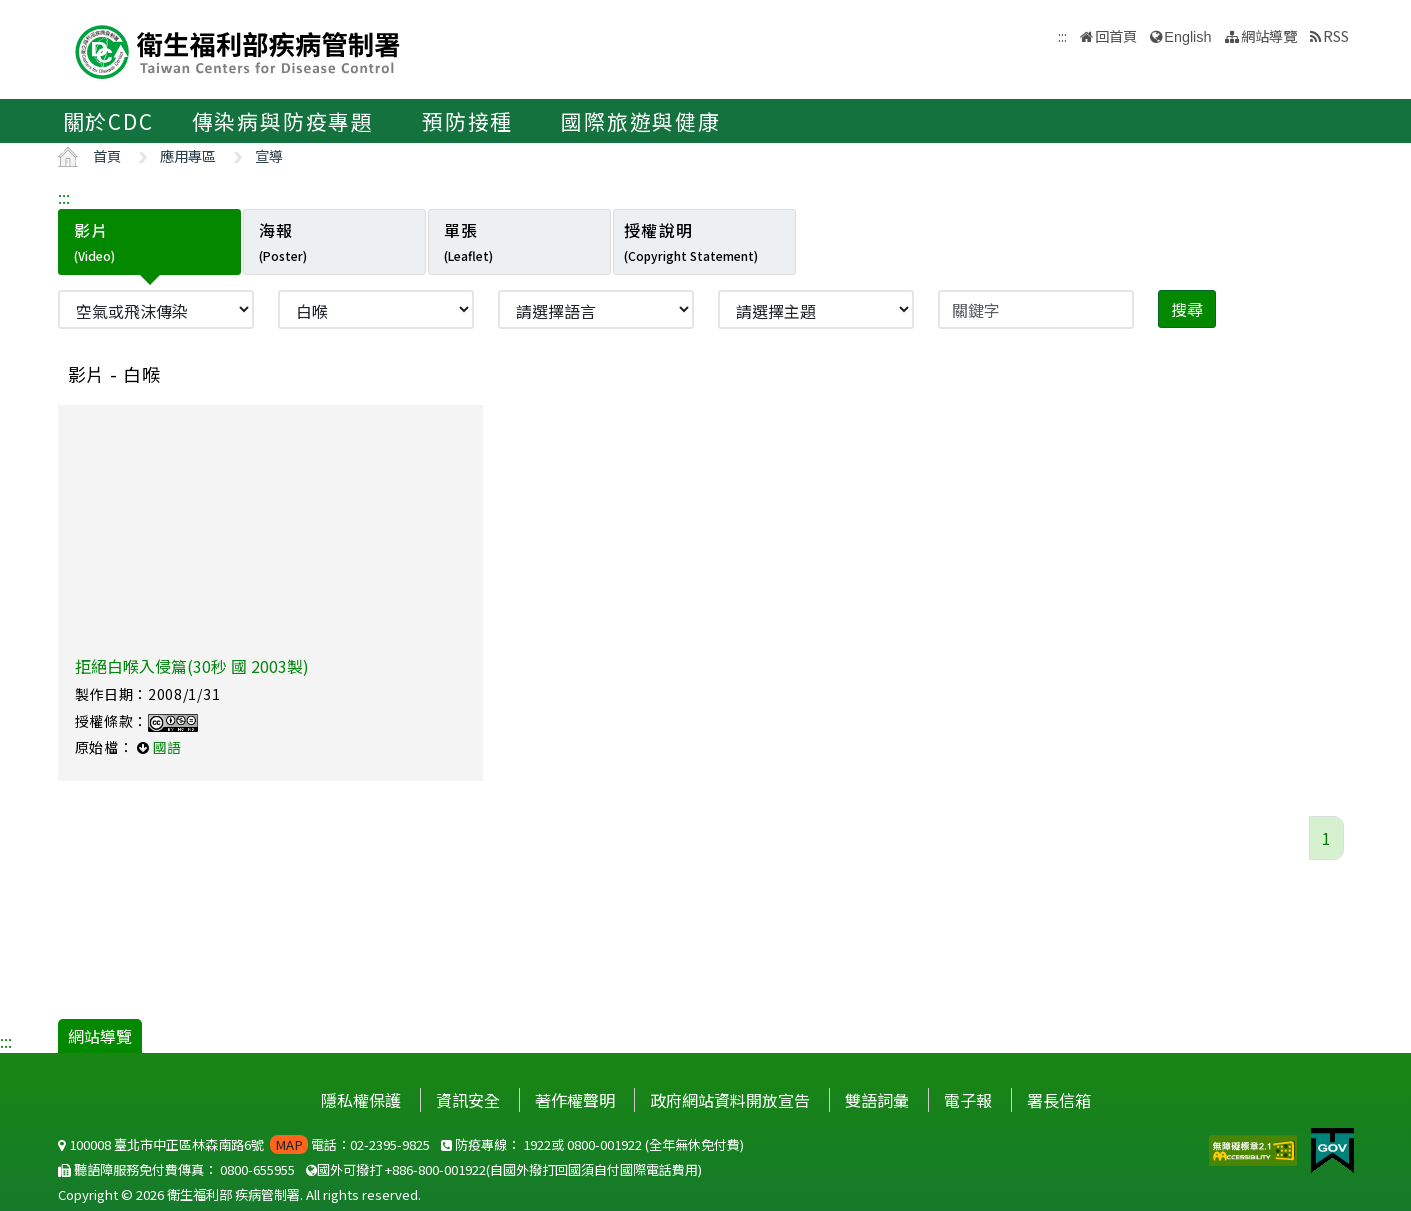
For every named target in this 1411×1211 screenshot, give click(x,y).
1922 (537, 1144)
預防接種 (467, 121)
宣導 (269, 155)
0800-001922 (604, 1144)
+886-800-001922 (435, 1169)
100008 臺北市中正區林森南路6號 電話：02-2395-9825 (244, 1144)
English (1187, 37)
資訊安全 (468, 1100)
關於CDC (108, 121)
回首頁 (1116, 35)
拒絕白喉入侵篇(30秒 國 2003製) (192, 666)
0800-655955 (257, 1169)
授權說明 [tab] (691, 241)
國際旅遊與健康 (641, 121)
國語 (167, 747)
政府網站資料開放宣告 (730, 1100)
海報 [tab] (283, 241)
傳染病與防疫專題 (283, 121)
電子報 (968, 1100)
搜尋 (1187, 309)
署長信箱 (1059, 1100)
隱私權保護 (361, 1100)
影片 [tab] (94, 241)
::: (64, 197)
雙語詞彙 (877, 1100)
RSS (1336, 35)
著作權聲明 (575, 1100)
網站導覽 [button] (1269, 35)
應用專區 (188, 155)
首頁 (107, 155)
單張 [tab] (468, 241)
